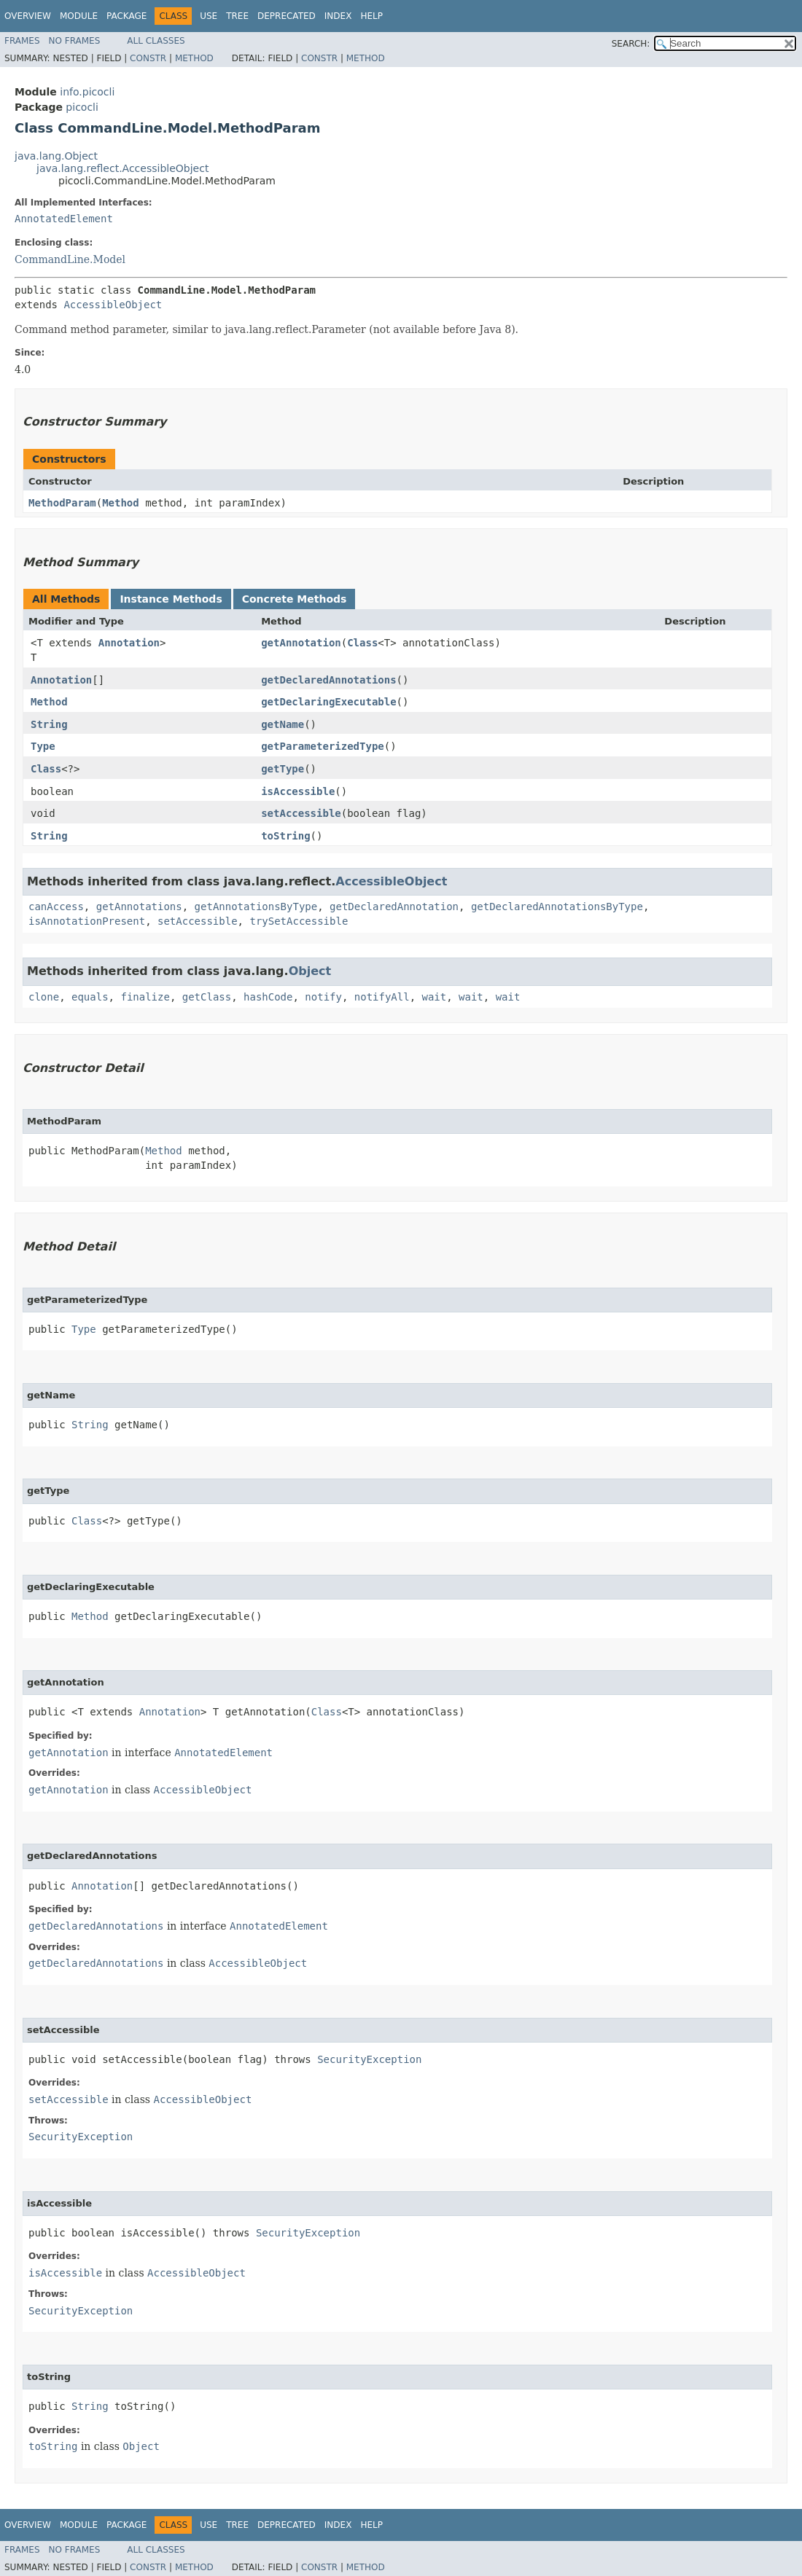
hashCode (268, 997)
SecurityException (369, 2059)
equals (90, 997)
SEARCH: (631, 44)
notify (323, 997)
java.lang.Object (56, 156)
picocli (82, 107)
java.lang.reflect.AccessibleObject (122, 168)
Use (208, 16)
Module (79, 16)
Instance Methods (171, 599)
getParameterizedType (322, 746)
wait (434, 997)
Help (371, 16)
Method (194, 58)
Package (126, 16)
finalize (144, 997)
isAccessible (298, 791)
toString (285, 836)
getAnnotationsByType (256, 906)
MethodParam (62, 503)
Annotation (129, 643)
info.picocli (87, 92)
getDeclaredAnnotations (328, 680)
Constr (148, 58)
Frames (22, 41)
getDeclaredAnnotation (394, 906)
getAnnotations (139, 906)
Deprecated (286, 16)
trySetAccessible (298, 921)
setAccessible (301, 813)
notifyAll (382, 997)
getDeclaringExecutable (328, 702)
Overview (27, 16)
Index (338, 16)
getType (282, 769)
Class (362, 643)
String (49, 724)
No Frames (75, 41)
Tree (237, 16)
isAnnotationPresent (86, 921)
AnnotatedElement (64, 218)
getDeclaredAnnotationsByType (557, 906)
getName (282, 724)
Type (43, 746)
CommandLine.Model (70, 259)
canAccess (56, 906)
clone (43, 997)
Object (310, 971)
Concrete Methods (294, 599)
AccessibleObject (112, 304)
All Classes (155, 41)
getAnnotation (301, 643)
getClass (206, 997)
